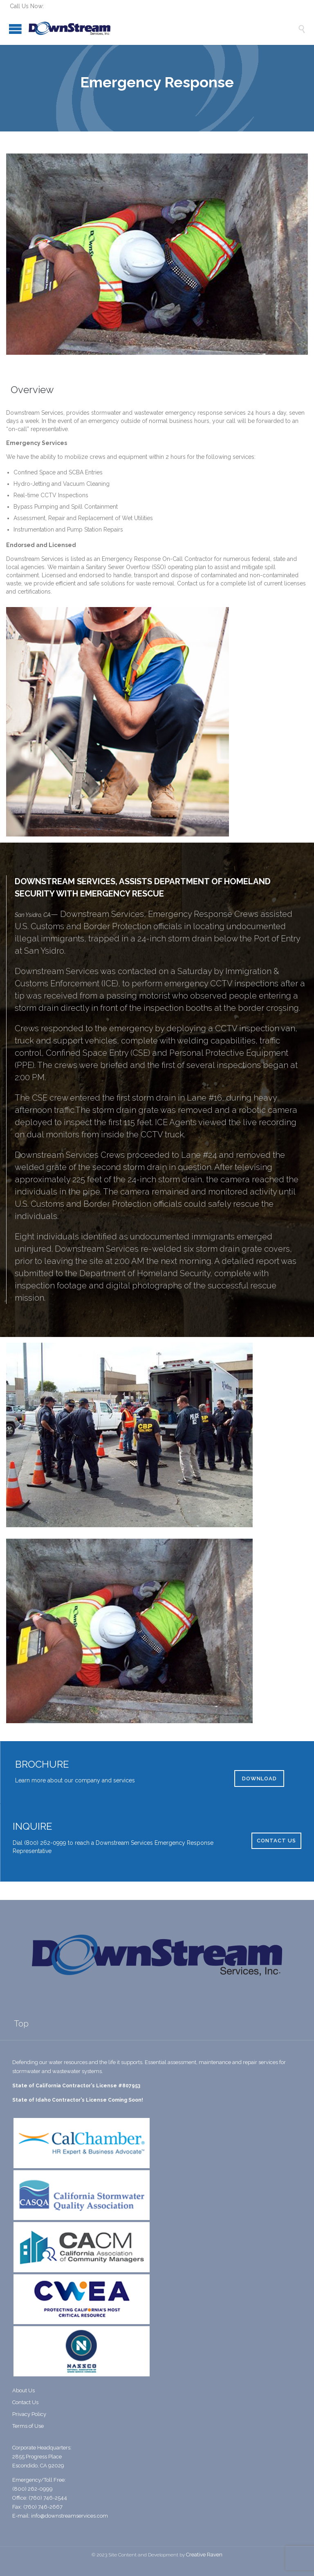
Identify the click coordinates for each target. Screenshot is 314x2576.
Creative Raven (204, 2555)
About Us (23, 2390)
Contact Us (25, 2402)
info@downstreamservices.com (69, 2516)
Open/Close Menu (15, 29)
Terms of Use (28, 2426)
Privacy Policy (29, 2414)
